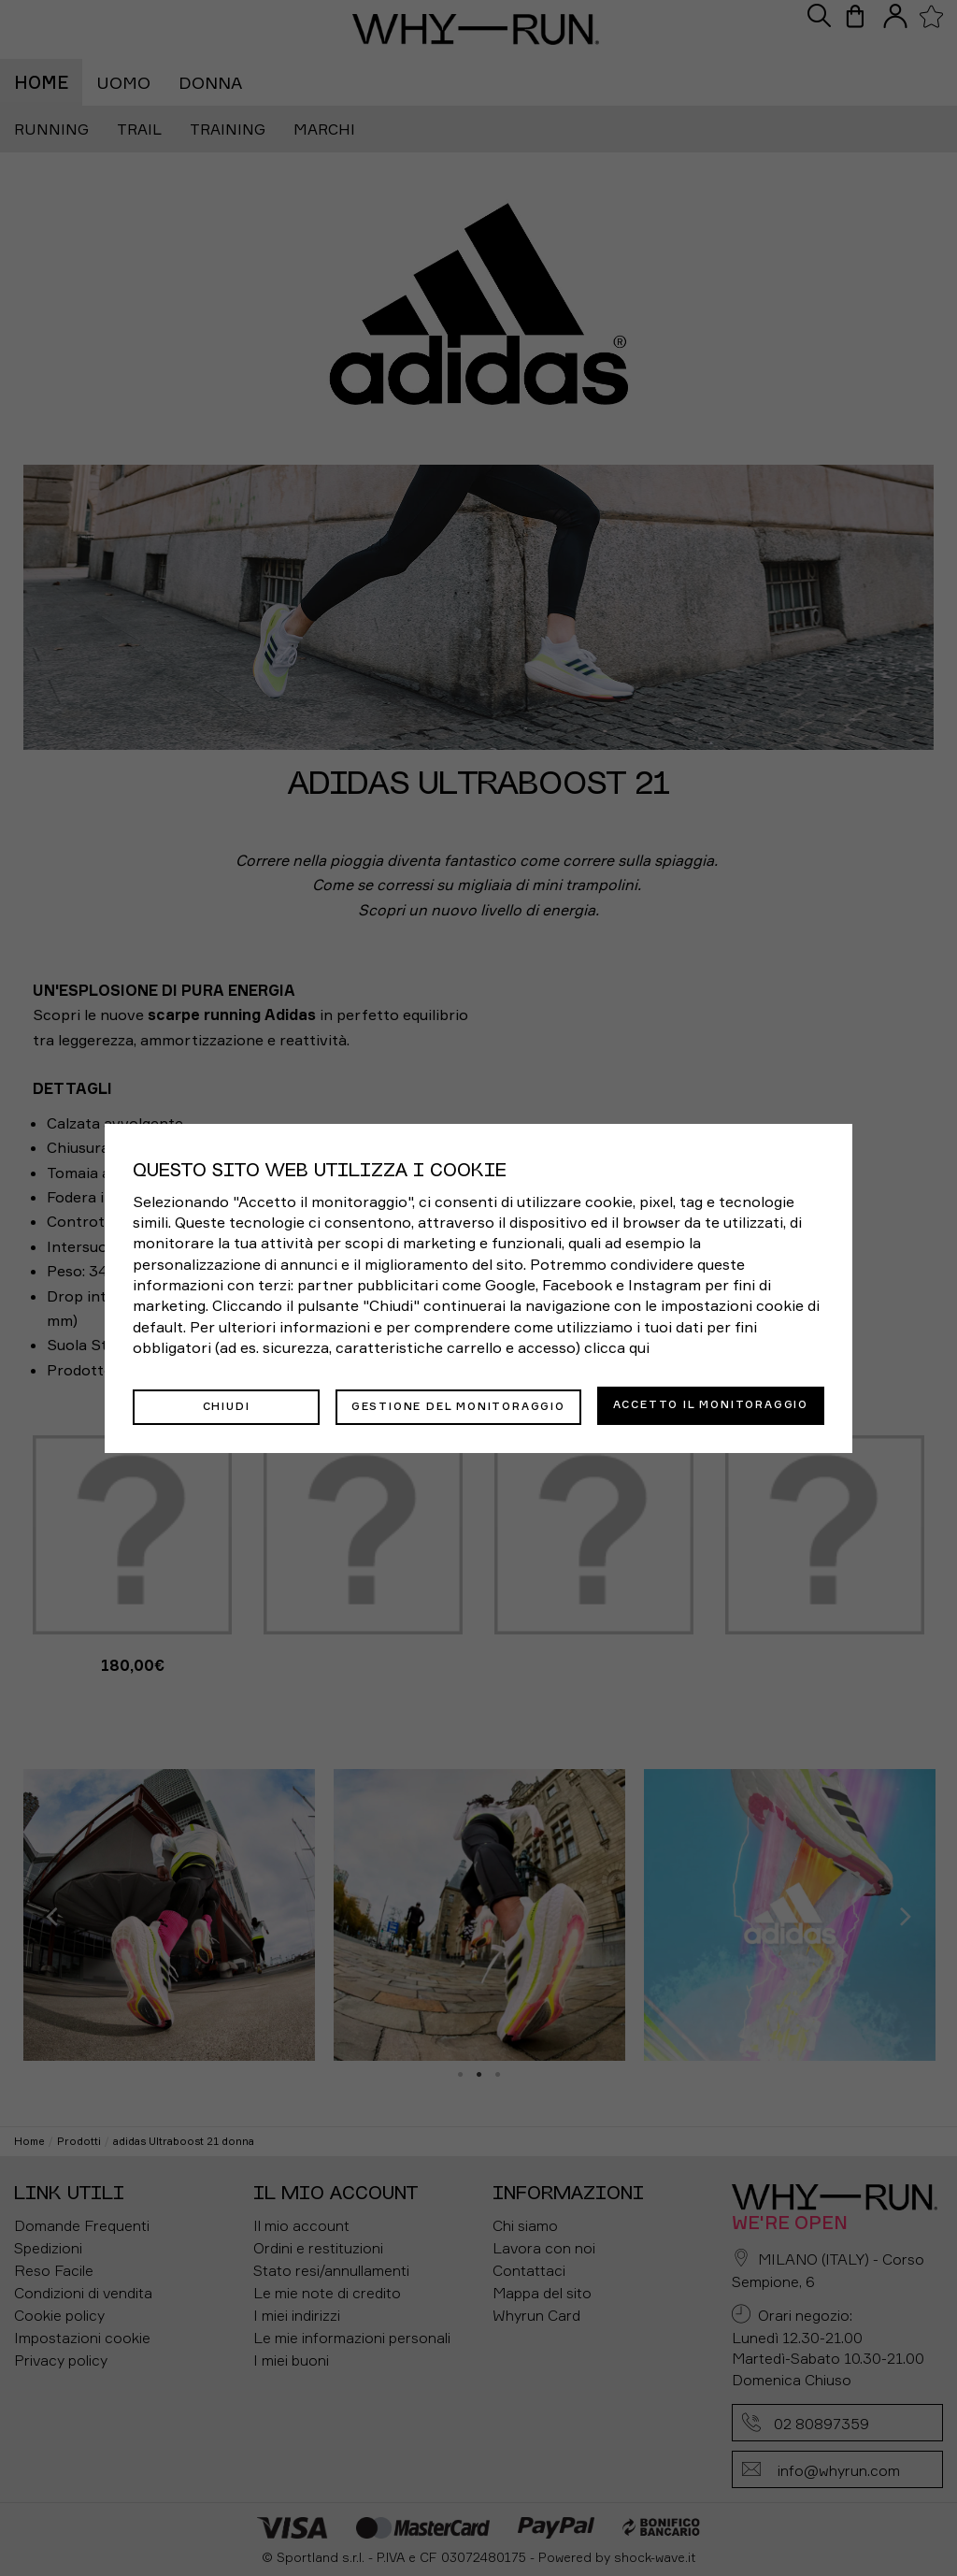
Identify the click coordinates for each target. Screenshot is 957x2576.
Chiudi (226, 1404)
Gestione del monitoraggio (458, 1404)
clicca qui (617, 1349)
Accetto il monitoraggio (710, 1404)
